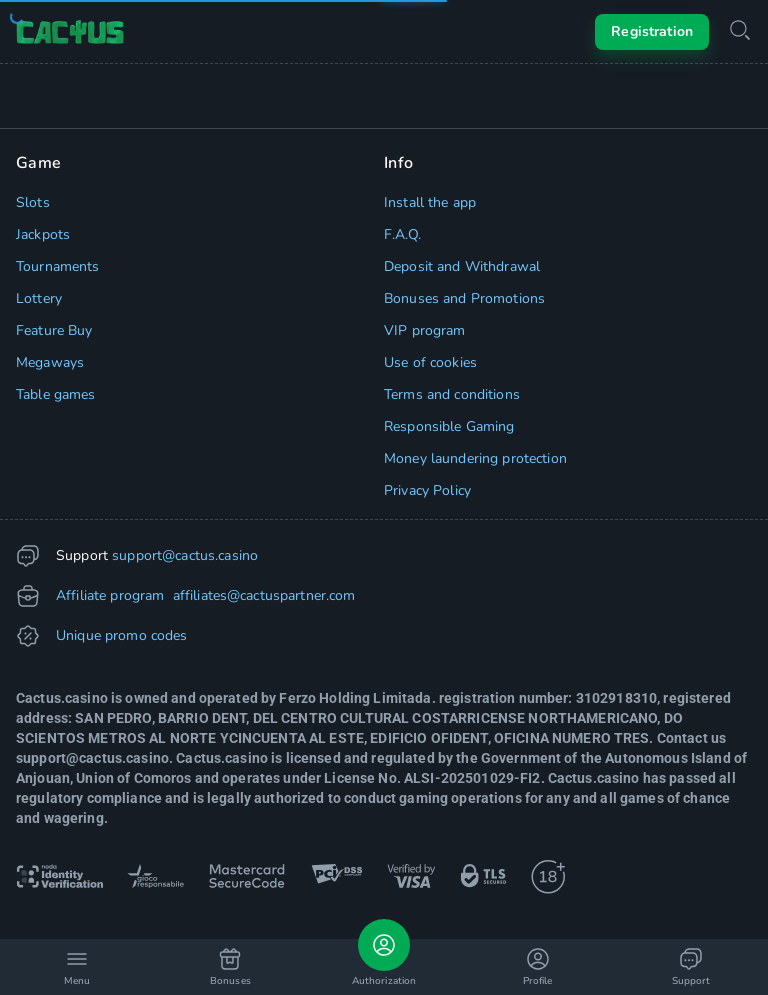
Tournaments (58, 266)
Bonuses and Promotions (464, 298)
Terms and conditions (452, 394)
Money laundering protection (475, 458)
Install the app (430, 202)
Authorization (384, 953)
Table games (56, 394)
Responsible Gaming (449, 426)
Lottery (39, 298)
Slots (33, 202)
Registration (652, 31)
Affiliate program (110, 595)
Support (691, 967)
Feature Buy (54, 330)
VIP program (425, 330)
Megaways (50, 362)
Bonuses (230, 967)
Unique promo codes (122, 635)
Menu (77, 967)
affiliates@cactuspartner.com (262, 595)
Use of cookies (430, 362)
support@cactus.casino (185, 555)
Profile (538, 967)
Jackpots (43, 234)
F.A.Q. (402, 234)
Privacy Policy (427, 490)
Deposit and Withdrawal (462, 266)
